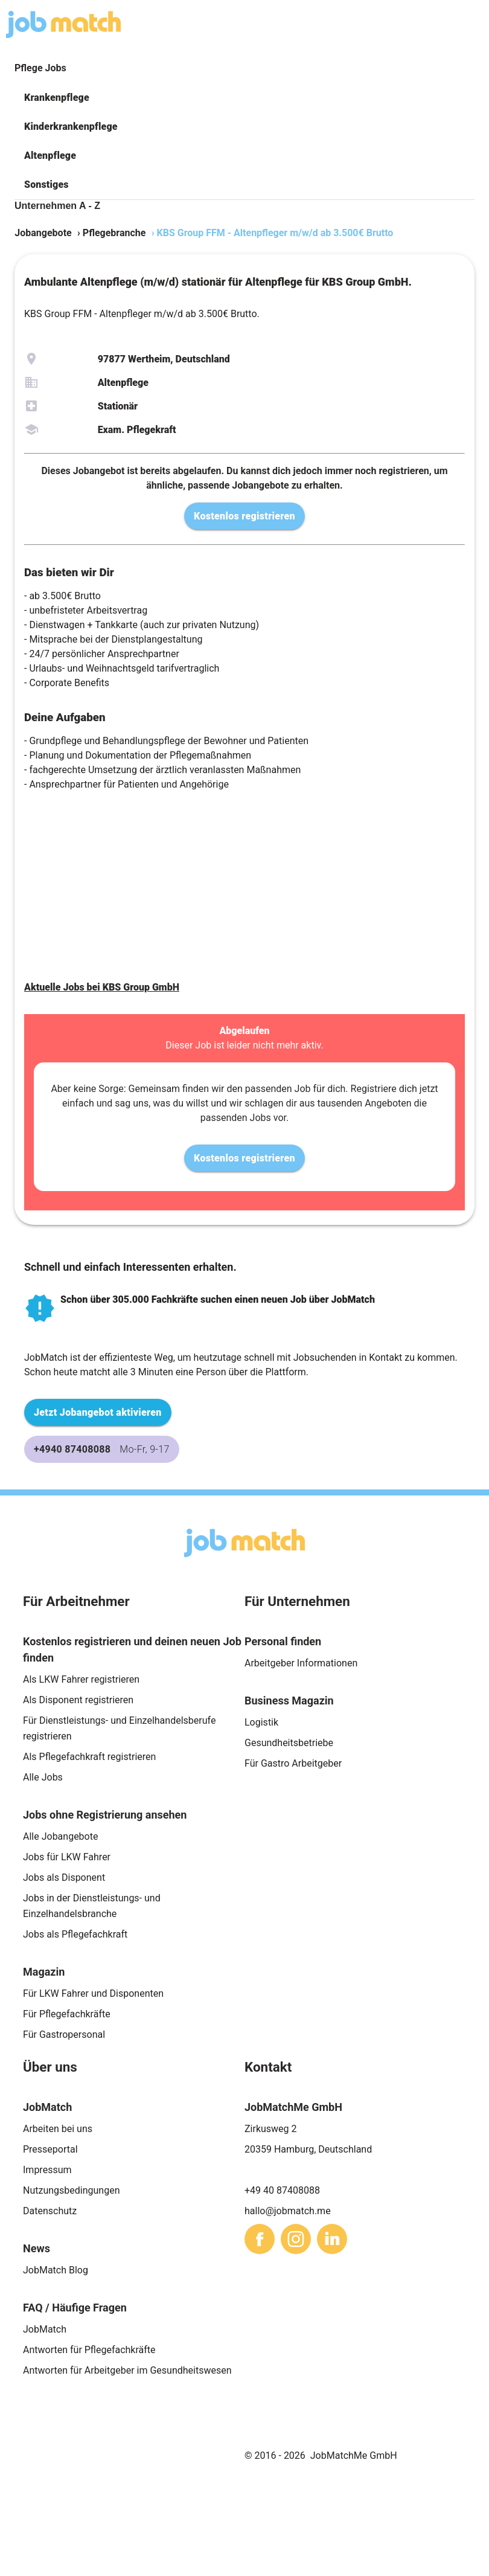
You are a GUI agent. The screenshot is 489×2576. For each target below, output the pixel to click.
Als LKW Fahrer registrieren (81, 1679)
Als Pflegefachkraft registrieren (89, 1756)
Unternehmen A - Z (57, 206)
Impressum (47, 2170)
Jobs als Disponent (64, 1877)
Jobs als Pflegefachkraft (75, 1934)
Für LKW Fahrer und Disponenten (93, 1993)
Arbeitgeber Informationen (301, 1663)
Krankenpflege (56, 97)
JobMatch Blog (55, 2270)
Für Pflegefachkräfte (66, 2014)
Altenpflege (50, 155)
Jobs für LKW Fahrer (66, 1857)
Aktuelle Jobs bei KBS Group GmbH (101, 987)
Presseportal (50, 2149)
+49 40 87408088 (282, 2190)
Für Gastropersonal (64, 2034)
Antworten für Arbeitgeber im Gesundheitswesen (127, 2370)
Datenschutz (50, 2211)
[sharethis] (260, 2239)
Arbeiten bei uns (57, 2128)
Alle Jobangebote (60, 1836)
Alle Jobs (43, 1777)
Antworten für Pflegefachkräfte (89, 2350)
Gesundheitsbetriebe (289, 1743)
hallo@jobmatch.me (288, 2211)
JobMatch (44, 2329)
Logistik (261, 1722)
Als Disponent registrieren (78, 1700)
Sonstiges (46, 184)
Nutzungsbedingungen (71, 2190)
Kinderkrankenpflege (71, 126)
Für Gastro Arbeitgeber (293, 1763)
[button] (244, 97)
